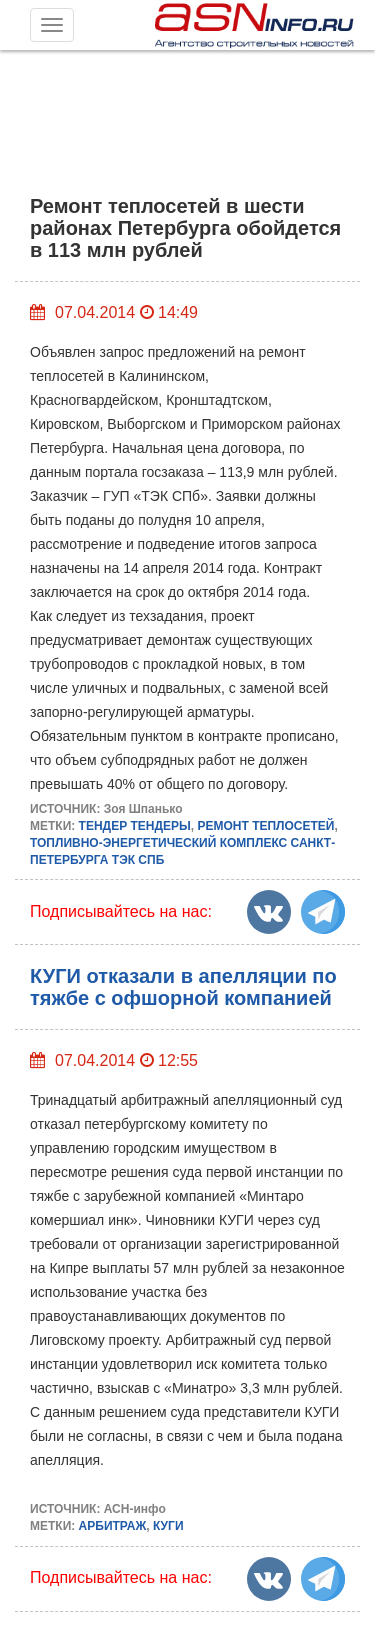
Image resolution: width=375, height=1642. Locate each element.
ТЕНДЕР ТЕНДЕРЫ (135, 826)
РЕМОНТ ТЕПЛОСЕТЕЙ (265, 826)
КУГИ (168, 1526)
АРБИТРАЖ (113, 1526)
